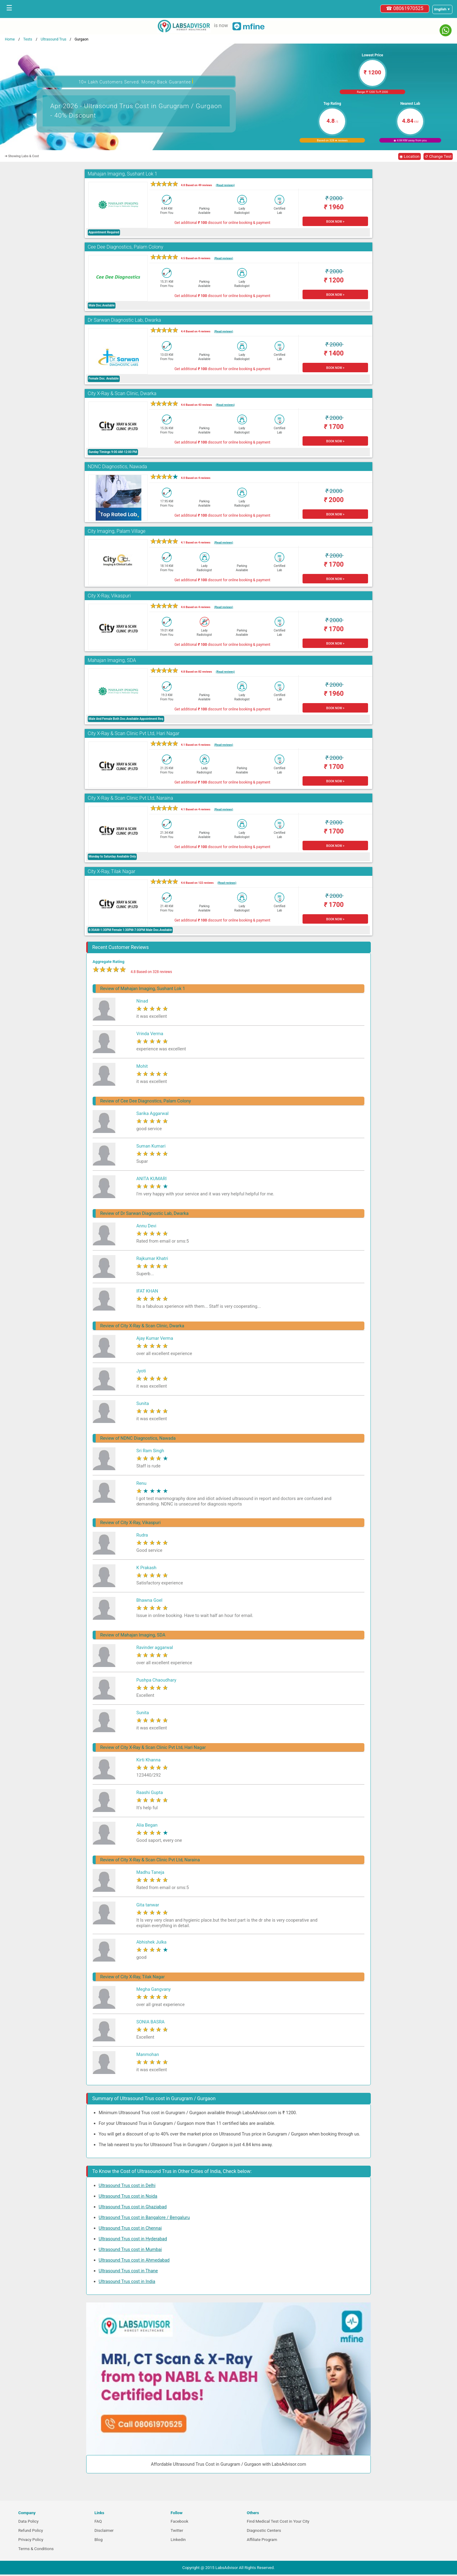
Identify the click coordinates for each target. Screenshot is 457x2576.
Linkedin (178, 2539)
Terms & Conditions (36, 2548)
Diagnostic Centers (264, 2530)
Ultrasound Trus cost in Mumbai (130, 2249)
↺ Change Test (438, 156)
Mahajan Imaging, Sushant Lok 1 (122, 174)
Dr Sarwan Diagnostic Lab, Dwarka (124, 320)
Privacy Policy (30, 2539)
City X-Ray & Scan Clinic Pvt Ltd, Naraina (130, 798)
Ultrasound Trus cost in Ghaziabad (133, 2207)
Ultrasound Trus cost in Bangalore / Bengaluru (144, 2217)
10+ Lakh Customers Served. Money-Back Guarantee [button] (136, 81)
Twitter (177, 2530)
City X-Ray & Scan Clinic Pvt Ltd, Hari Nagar (133, 733)
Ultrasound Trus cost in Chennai (130, 2228)
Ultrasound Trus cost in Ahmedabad (134, 2260)
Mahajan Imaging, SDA (112, 660)
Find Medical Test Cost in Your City (278, 2521)
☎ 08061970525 (404, 8)
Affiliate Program (262, 2539)
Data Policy (28, 2521)
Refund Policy (30, 2530)
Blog (98, 2539)
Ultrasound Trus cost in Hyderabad (133, 2239)
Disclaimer (104, 2530)
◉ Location (409, 156)
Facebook (179, 2521)
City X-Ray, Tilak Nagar (112, 871)
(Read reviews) (225, 185)
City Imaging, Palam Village (117, 531)
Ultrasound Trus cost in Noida (128, 2196)
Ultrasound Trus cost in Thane (128, 2270)
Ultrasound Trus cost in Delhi (127, 2185)
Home (10, 39)
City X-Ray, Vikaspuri (109, 596)
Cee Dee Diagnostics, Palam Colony (125, 247)
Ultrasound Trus (53, 39)
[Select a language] (442, 9)
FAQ (98, 2521)
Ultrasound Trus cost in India (127, 2281)
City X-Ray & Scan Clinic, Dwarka (122, 393)
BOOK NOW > (335, 221)
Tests (27, 39)
